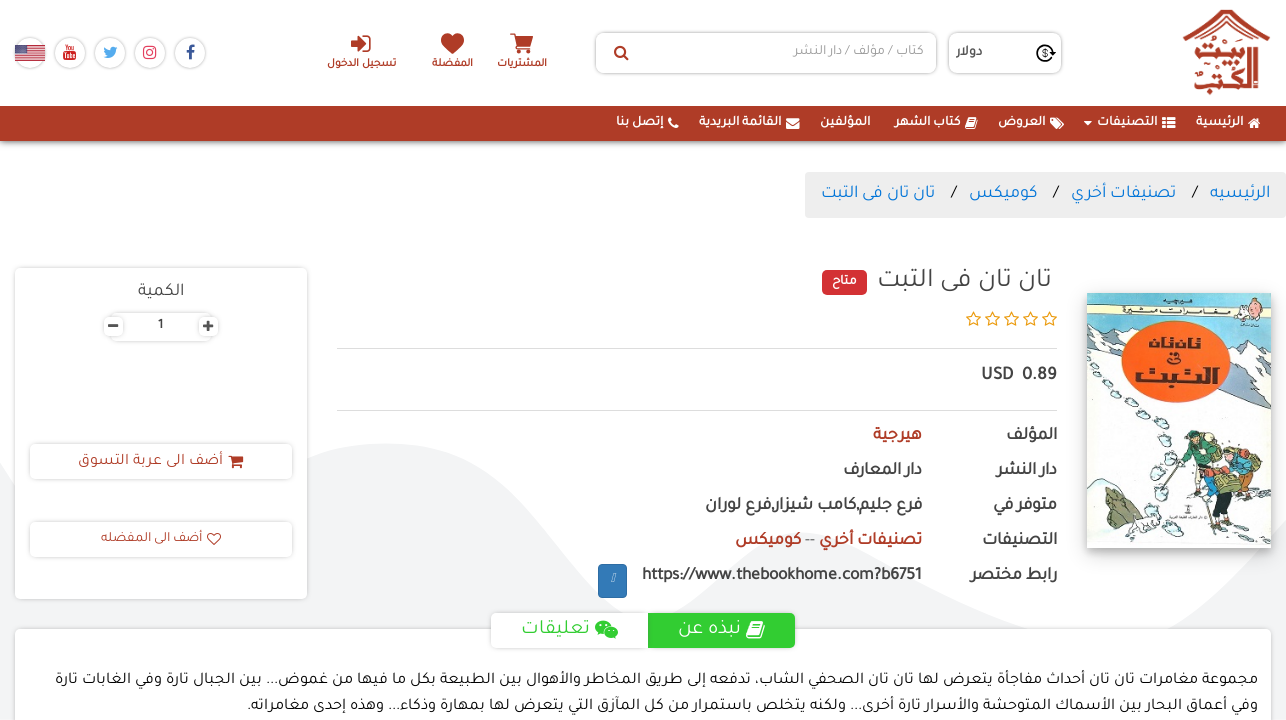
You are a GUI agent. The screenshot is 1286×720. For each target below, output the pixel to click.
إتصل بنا (647, 123)
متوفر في (1025, 506)
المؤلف (1031, 436)
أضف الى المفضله (161, 539)
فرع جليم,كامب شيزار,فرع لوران (813, 506)
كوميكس (1003, 194)
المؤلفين (845, 123)
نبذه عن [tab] (721, 630)
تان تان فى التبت (878, 194)
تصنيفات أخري (1123, 194)
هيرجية (897, 436)
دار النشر (1027, 471)
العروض (1031, 123)
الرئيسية (1228, 123)
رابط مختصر (1014, 576)
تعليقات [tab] (569, 630)
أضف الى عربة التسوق (160, 462)
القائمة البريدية (749, 123)
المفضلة (453, 64)
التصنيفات (1130, 123)
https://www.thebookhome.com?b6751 (782, 576)
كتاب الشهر (936, 123)
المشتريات (522, 64)
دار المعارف (882, 471)
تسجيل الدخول (361, 51)
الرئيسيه (1240, 194)
